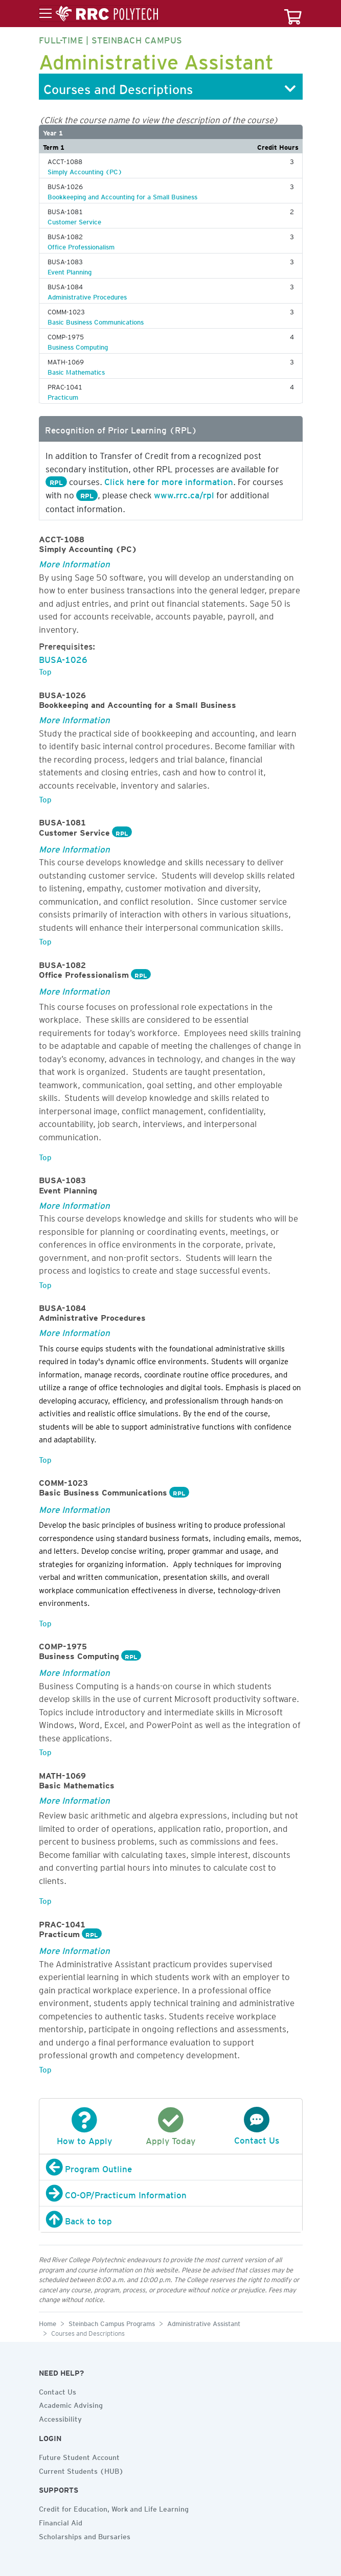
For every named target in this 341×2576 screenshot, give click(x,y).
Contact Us (57, 2390)
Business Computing (78, 345)
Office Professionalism (81, 245)
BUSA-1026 (63, 658)
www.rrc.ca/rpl (184, 493)
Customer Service (74, 220)
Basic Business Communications (96, 320)
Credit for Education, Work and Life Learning (114, 2507)
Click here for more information (168, 480)
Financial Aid (60, 2521)
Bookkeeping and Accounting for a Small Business (122, 195)
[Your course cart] (293, 13)
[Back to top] (170, 2219)
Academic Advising (71, 2403)
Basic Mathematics (76, 370)
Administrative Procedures (87, 295)
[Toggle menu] (98, 13)
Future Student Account (79, 2455)
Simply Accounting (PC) (85, 170)
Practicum (63, 395)
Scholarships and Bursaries (84, 2535)
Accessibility (60, 2417)
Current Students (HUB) (81, 2469)
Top (45, 670)
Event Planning (70, 270)
